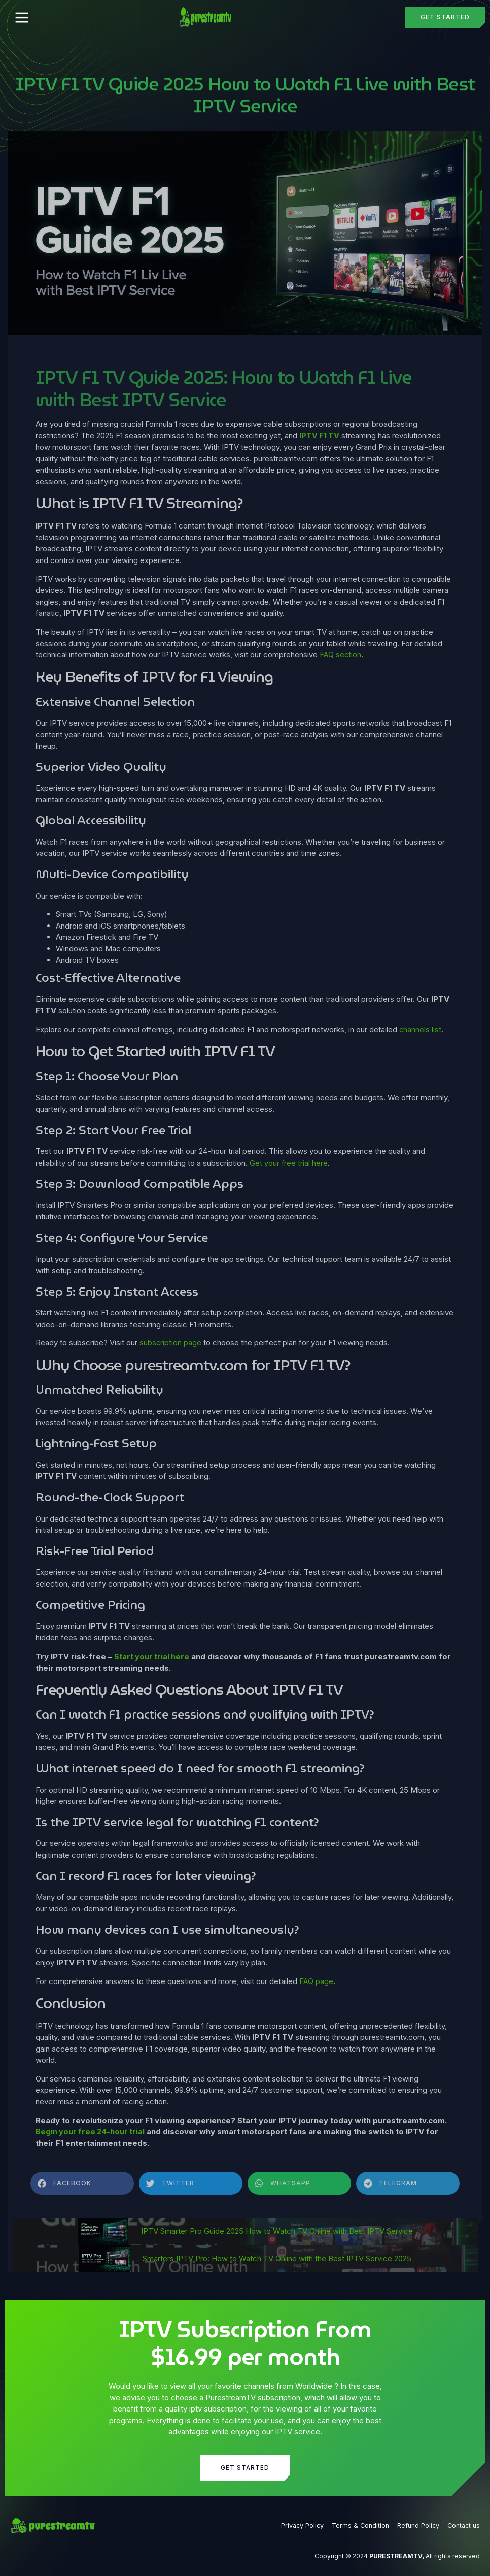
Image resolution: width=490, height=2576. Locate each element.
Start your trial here (152, 1655)
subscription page (170, 1342)
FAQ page (316, 1980)
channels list (420, 1029)
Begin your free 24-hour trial (91, 2130)
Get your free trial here (289, 1162)
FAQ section (341, 654)
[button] (21, 17)
